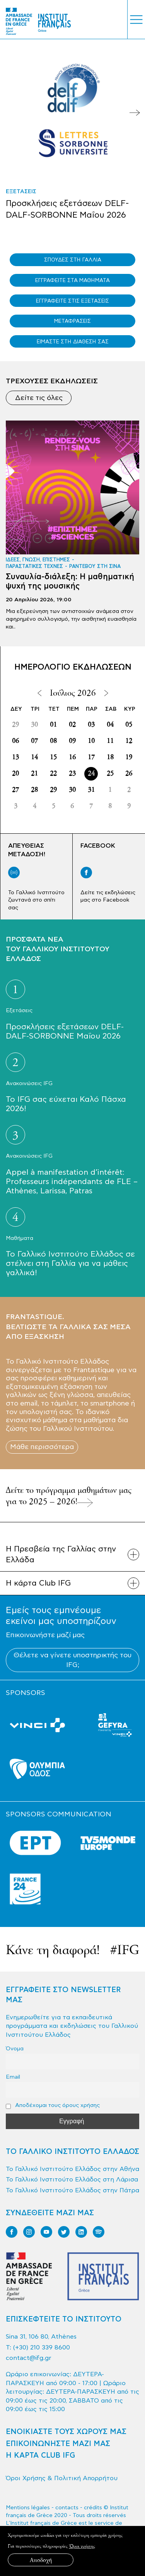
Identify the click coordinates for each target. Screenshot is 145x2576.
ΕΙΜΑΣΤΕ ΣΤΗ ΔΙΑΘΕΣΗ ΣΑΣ (73, 342)
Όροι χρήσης (82, 2546)
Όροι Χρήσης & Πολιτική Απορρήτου (62, 2478)
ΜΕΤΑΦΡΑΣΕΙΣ (72, 321)
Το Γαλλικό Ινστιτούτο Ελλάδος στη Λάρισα (72, 2179)
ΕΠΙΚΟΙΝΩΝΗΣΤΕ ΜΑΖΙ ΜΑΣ (58, 2443)
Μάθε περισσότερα (42, 1447)
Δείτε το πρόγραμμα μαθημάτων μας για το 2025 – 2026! (68, 1495)
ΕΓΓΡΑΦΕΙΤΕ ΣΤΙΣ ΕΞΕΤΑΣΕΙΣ (72, 301)
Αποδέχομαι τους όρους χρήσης (53, 2105)
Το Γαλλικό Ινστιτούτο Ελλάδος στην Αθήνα (72, 2169)
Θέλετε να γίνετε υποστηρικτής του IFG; (72, 1660)
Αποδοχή (41, 2560)
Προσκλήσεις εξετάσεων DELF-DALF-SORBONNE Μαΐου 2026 (67, 209)
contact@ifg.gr (28, 2357)
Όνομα (15, 2048)
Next (134, 112)
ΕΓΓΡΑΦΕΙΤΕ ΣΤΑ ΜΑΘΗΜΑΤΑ (72, 280)
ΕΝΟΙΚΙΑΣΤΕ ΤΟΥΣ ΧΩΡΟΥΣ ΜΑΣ (66, 2431)
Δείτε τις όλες (39, 398)
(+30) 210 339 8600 (41, 2347)
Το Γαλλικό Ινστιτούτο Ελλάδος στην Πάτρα (72, 2190)
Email (13, 2077)
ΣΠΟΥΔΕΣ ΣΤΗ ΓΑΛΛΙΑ (72, 260)
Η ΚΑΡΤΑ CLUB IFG (40, 2455)
